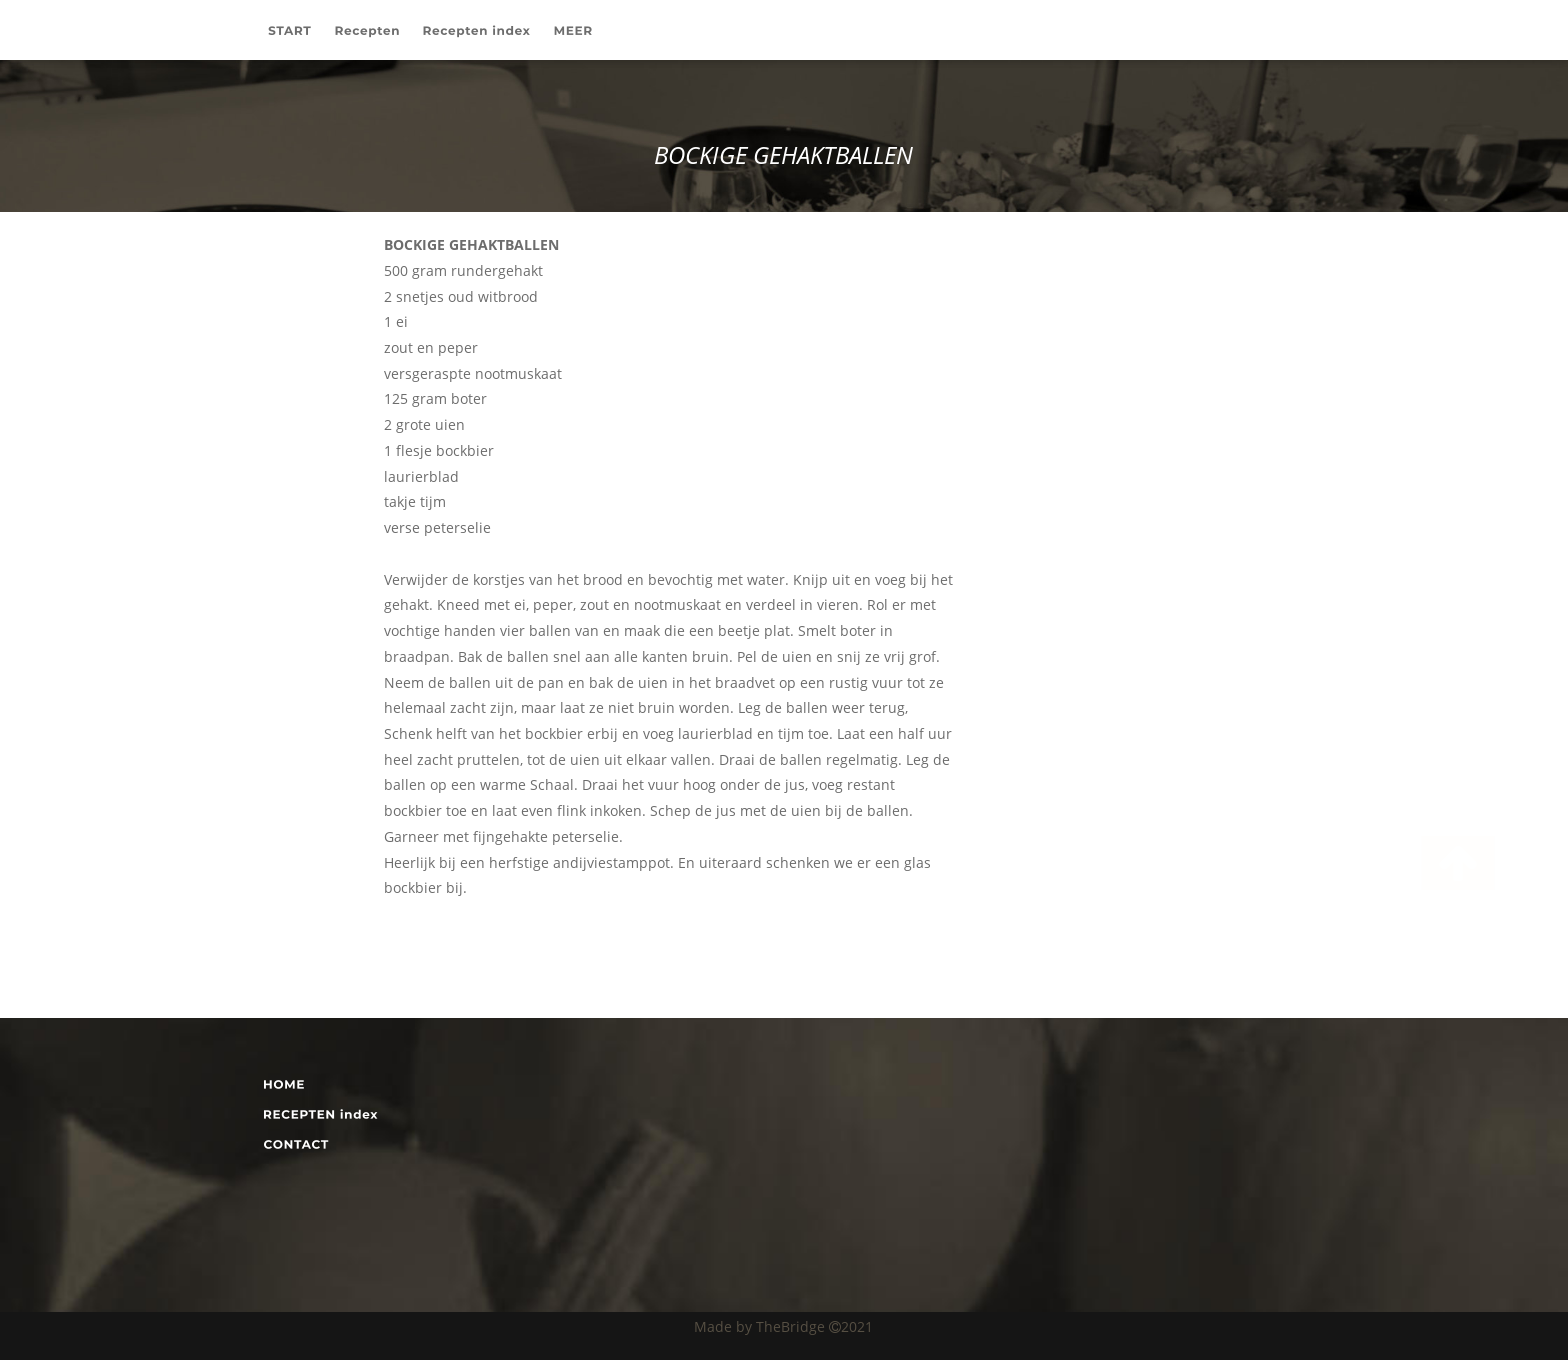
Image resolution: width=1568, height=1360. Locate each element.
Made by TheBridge (761, 1326)
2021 (857, 1326)
